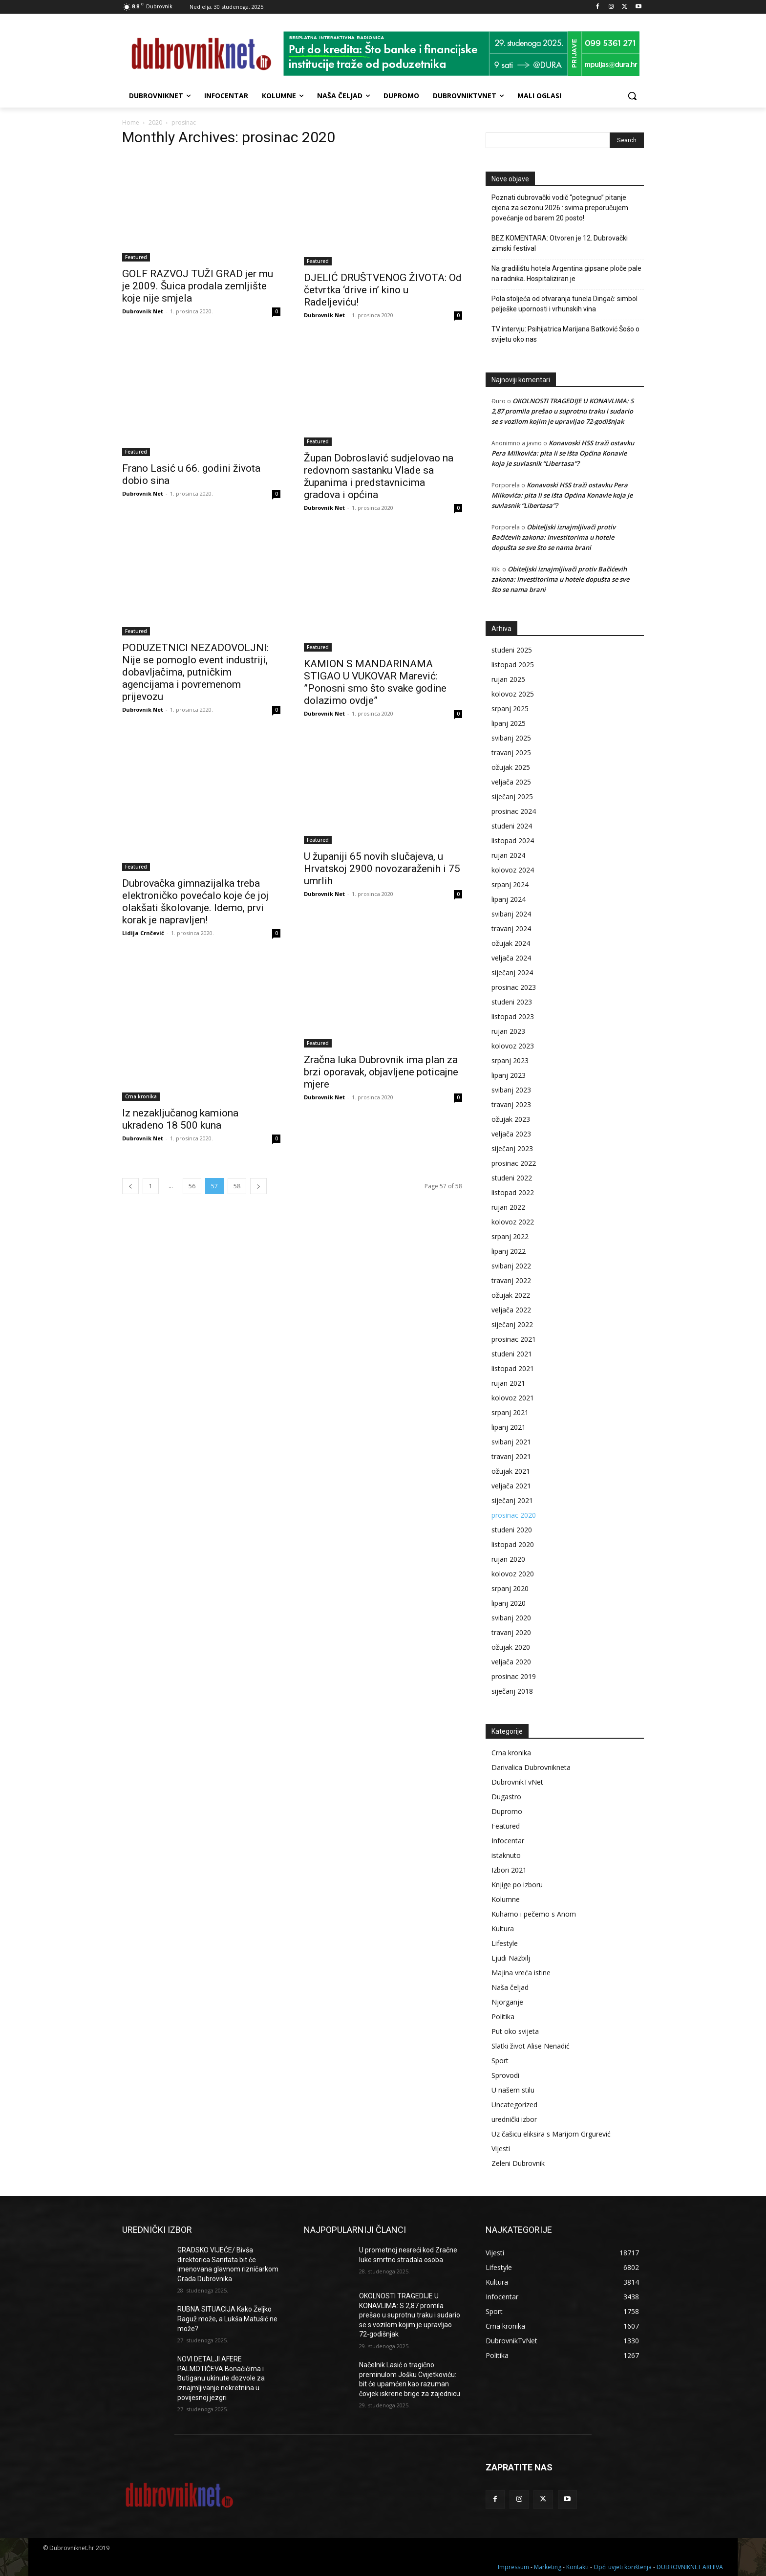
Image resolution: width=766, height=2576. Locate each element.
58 (237, 1186)
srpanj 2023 (510, 1060)
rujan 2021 (508, 1383)
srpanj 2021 (510, 1412)
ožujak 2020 (510, 1647)
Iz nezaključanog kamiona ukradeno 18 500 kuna (180, 1119)
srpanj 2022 (510, 1236)
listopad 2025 (512, 664)
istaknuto (506, 1855)
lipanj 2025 (508, 723)
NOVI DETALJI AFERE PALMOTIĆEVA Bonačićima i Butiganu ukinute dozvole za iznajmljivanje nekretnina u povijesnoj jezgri (221, 2378)
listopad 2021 (512, 1368)
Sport (500, 2060)
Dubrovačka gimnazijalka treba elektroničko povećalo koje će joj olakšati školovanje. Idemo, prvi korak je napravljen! (195, 901)
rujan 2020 (508, 1559)
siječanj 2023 (512, 1148)
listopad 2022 (512, 1192)
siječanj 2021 (512, 1500)
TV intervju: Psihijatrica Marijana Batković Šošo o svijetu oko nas (565, 334)
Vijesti (500, 2148)
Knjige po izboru (517, 1884)
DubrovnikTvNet (517, 1782)
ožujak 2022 (510, 1295)
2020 (155, 122)
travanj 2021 (511, 1456)
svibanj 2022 (511, 1265)
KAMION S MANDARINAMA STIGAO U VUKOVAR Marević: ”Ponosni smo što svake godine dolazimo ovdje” (375, 682)
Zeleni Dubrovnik (518, 2163)
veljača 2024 (511, 957)
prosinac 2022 (513, 1163)
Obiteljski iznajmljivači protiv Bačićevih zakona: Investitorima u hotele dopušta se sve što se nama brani (553, 537)
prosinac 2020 (513, 1515)
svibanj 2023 (511, 1089)
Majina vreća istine (521, 1972)
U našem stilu (512, 2090)
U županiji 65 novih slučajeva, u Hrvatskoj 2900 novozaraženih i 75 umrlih (382, 869)
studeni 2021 (511, 1353)
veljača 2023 (511, 1133)
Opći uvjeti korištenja (623, 2567)
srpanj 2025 (510, 708)
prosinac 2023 (513, 987)
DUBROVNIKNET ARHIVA (690, 2567)
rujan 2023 (508, 1031)
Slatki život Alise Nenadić (530, 2046)
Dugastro (506, 1796)
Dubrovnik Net (142, 311)
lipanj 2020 (508, 1603)
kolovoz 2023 (512, 1045)
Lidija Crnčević (143, 933)
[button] (632, 96)
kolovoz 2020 (512, 1573)
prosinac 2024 (513, 811)
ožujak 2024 (510, 943)
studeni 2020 (511, 1529)
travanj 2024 (511, 928)
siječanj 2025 (512, 796)
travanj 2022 (511, 1280)
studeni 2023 (511, 1001)
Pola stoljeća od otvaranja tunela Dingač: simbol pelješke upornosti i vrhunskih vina (564, 304)
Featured (136, 257)
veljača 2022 (511, 1309)
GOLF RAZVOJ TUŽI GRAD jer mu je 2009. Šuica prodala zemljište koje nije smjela (197, 286)
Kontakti (577, 2567)
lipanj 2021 (508, 1427)
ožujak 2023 (510, 1119)
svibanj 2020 (511, 1617)
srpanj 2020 (510, 1588)
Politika (502, 2016)
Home (130, 122)
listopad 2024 (512, 840)
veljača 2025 (511, 781)
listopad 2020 (512, 1544)
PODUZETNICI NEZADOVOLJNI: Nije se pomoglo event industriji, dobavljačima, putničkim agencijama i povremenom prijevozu (195, 672)
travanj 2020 (511, 1632)
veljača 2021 (511, 1485)
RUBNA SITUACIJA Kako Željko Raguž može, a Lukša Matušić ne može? (227, 2318)
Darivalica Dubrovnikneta (531, 1767)
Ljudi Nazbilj (510, 1958)
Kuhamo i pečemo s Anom (533, 1914)
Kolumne (505, 1899)
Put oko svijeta (515, 2031)
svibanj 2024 (511, 913)
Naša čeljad (510, 1987)
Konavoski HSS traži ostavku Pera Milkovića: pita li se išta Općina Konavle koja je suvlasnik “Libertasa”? (562, 453)
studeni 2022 (511, 1177)
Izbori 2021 (509, 1870)
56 (192, 1186)
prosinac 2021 (513, 1339)
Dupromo (506, 1811)
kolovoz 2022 (512, 1221)
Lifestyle (504, 1943)
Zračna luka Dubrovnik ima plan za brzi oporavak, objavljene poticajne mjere (381, 1072)
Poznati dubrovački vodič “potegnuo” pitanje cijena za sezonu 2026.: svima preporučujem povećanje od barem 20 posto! (559, 208)
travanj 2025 (511, 752)
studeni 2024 (511, 825)
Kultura (502, 1928)
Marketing (547, 2567)
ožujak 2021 (510, 1471)
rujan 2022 (508, 1207)
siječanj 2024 (512, 972)
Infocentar (507, 1840)
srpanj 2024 (510, 884)
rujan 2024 (508, 855)
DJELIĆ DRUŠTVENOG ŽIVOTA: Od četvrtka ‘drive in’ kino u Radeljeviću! (383, 290)
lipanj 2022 (508, 1251)
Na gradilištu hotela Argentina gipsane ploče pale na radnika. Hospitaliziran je (566, 273)
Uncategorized (514, 2104)
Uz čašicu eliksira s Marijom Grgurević (551, 2134)
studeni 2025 (511, 650)
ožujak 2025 (510, 767)
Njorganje (507, 2002)
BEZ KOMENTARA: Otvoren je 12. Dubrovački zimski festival (559, 243)
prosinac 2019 (513, 1676)
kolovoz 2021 (512, 1397)
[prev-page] (130, 1186)
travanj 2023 (511, 1104)
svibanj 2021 (511, 1441)
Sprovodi (505, 2075)
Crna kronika (141, 1096)
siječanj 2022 (512, 1324)
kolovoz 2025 (512, 694)
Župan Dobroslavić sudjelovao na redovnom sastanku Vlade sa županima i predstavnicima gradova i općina (378, 476)
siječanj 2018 (512, 1691)
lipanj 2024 (508, 899)
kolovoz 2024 (512, 869)
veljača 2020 (511, 1661)
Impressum (513, 2567)
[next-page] (258, 1186)
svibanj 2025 (511, 737)
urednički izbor (514, 2119)
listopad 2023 (512, 1016)
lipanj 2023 (508, 1075)
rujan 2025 (508, 679)
